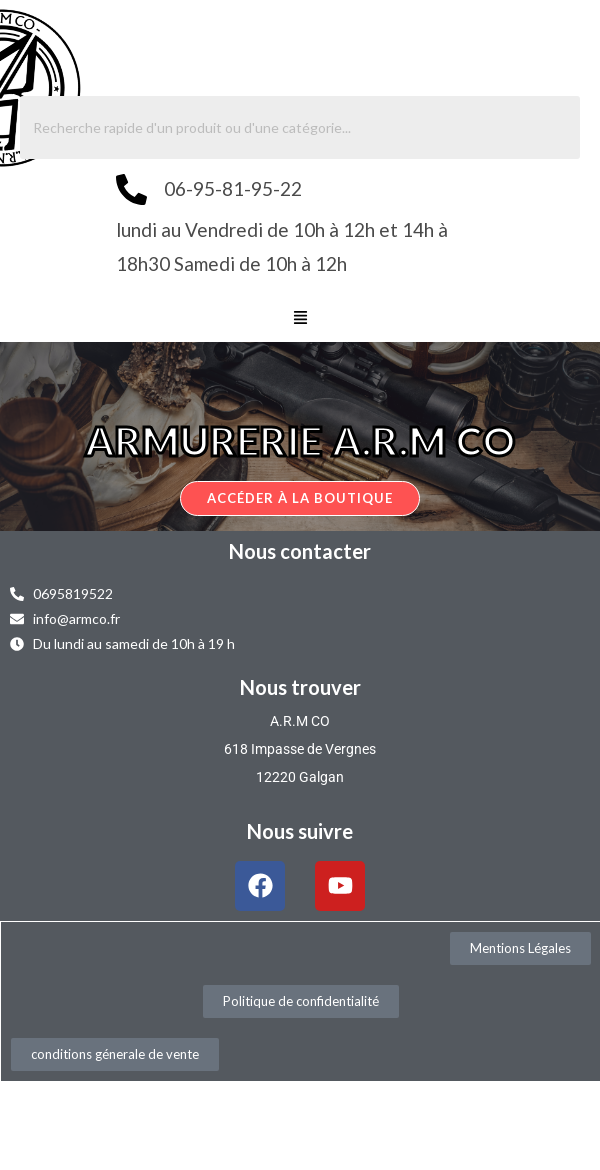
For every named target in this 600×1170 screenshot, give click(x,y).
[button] (300, 319)
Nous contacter (300, 551)
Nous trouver (300, 687)
